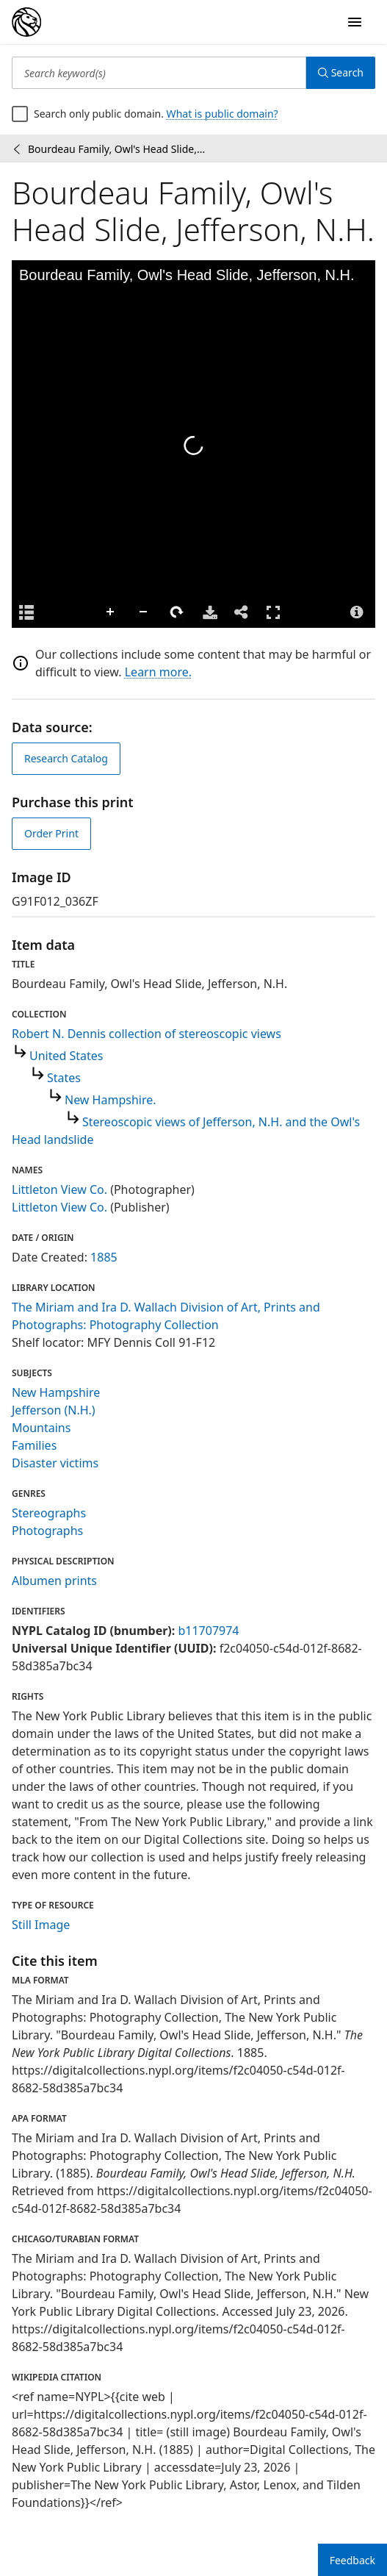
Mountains (41, 1428)
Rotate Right (177, 612)
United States (66, 1056)
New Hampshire (56, 1392)
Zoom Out (144, 612)
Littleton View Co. (59, 1189)
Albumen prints (54, 1581)
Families (34, 1445)
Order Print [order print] (51, 833)
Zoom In (111, 612)
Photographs (47, 1531)
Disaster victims (55, 1463)
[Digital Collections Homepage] (26, 22)
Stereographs (49, 1513)
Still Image (41, 1925)
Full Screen (273, 612)
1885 (103, 1257)
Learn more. (158, 672)
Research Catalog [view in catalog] (66, 758)
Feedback (352, 2560)
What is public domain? (222, 114)
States (64, 1078)
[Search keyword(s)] (159, 73)
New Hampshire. (110, 1100)
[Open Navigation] (354, 22)
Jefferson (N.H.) (53, 1410)
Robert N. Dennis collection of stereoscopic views (146, 1034)
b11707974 (208, 1630)
